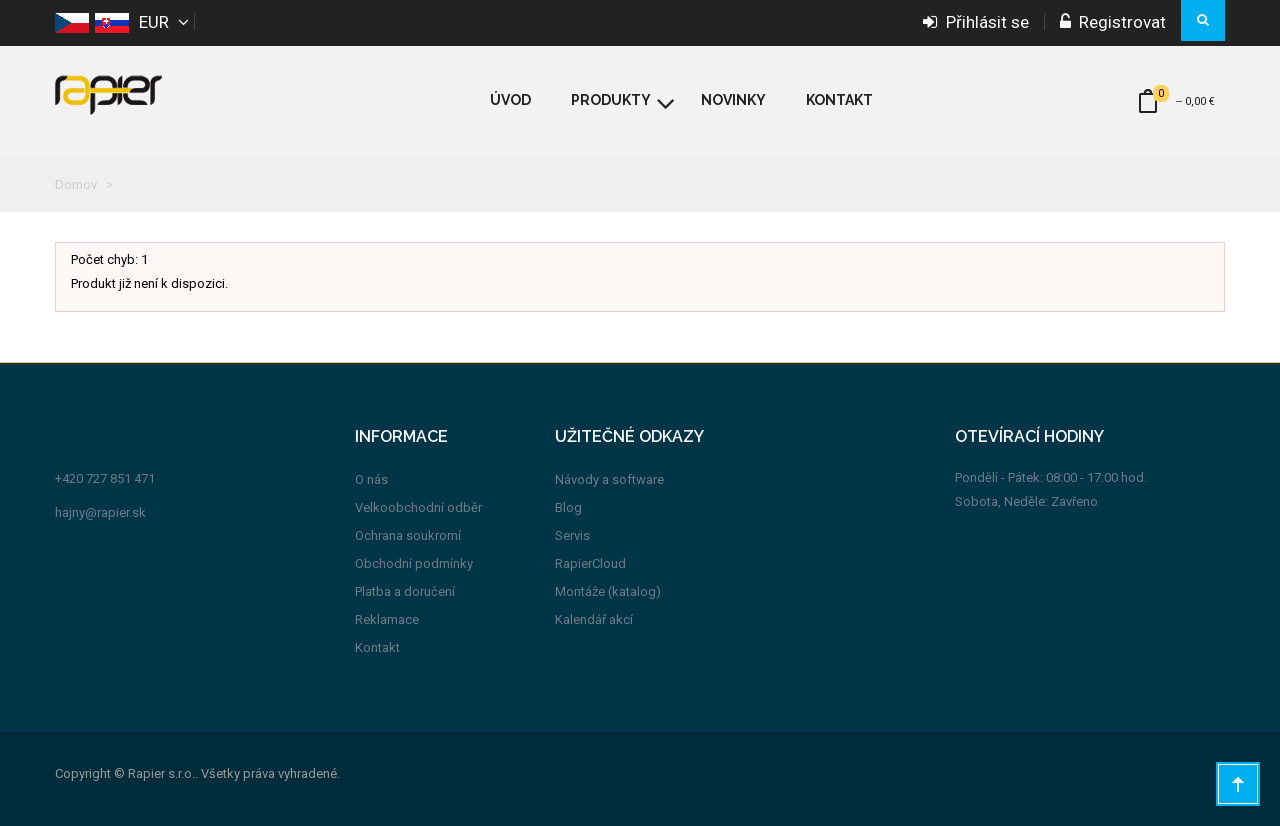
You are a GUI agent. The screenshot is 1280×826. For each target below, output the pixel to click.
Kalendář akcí (594, 619)
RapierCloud (590, 563)
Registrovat (1113, 22)
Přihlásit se (976, 22)
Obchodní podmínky (414, 563)
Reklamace (387, 619)
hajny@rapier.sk (100, 512)
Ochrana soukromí (408, 535)
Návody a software (609, 479)
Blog (568, 507)
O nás (371, 479)
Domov (76, 184)
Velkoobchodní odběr (418, 507)
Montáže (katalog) (608, 591)
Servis (572, 535)
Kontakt (377, 647)
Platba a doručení (405, 591)
